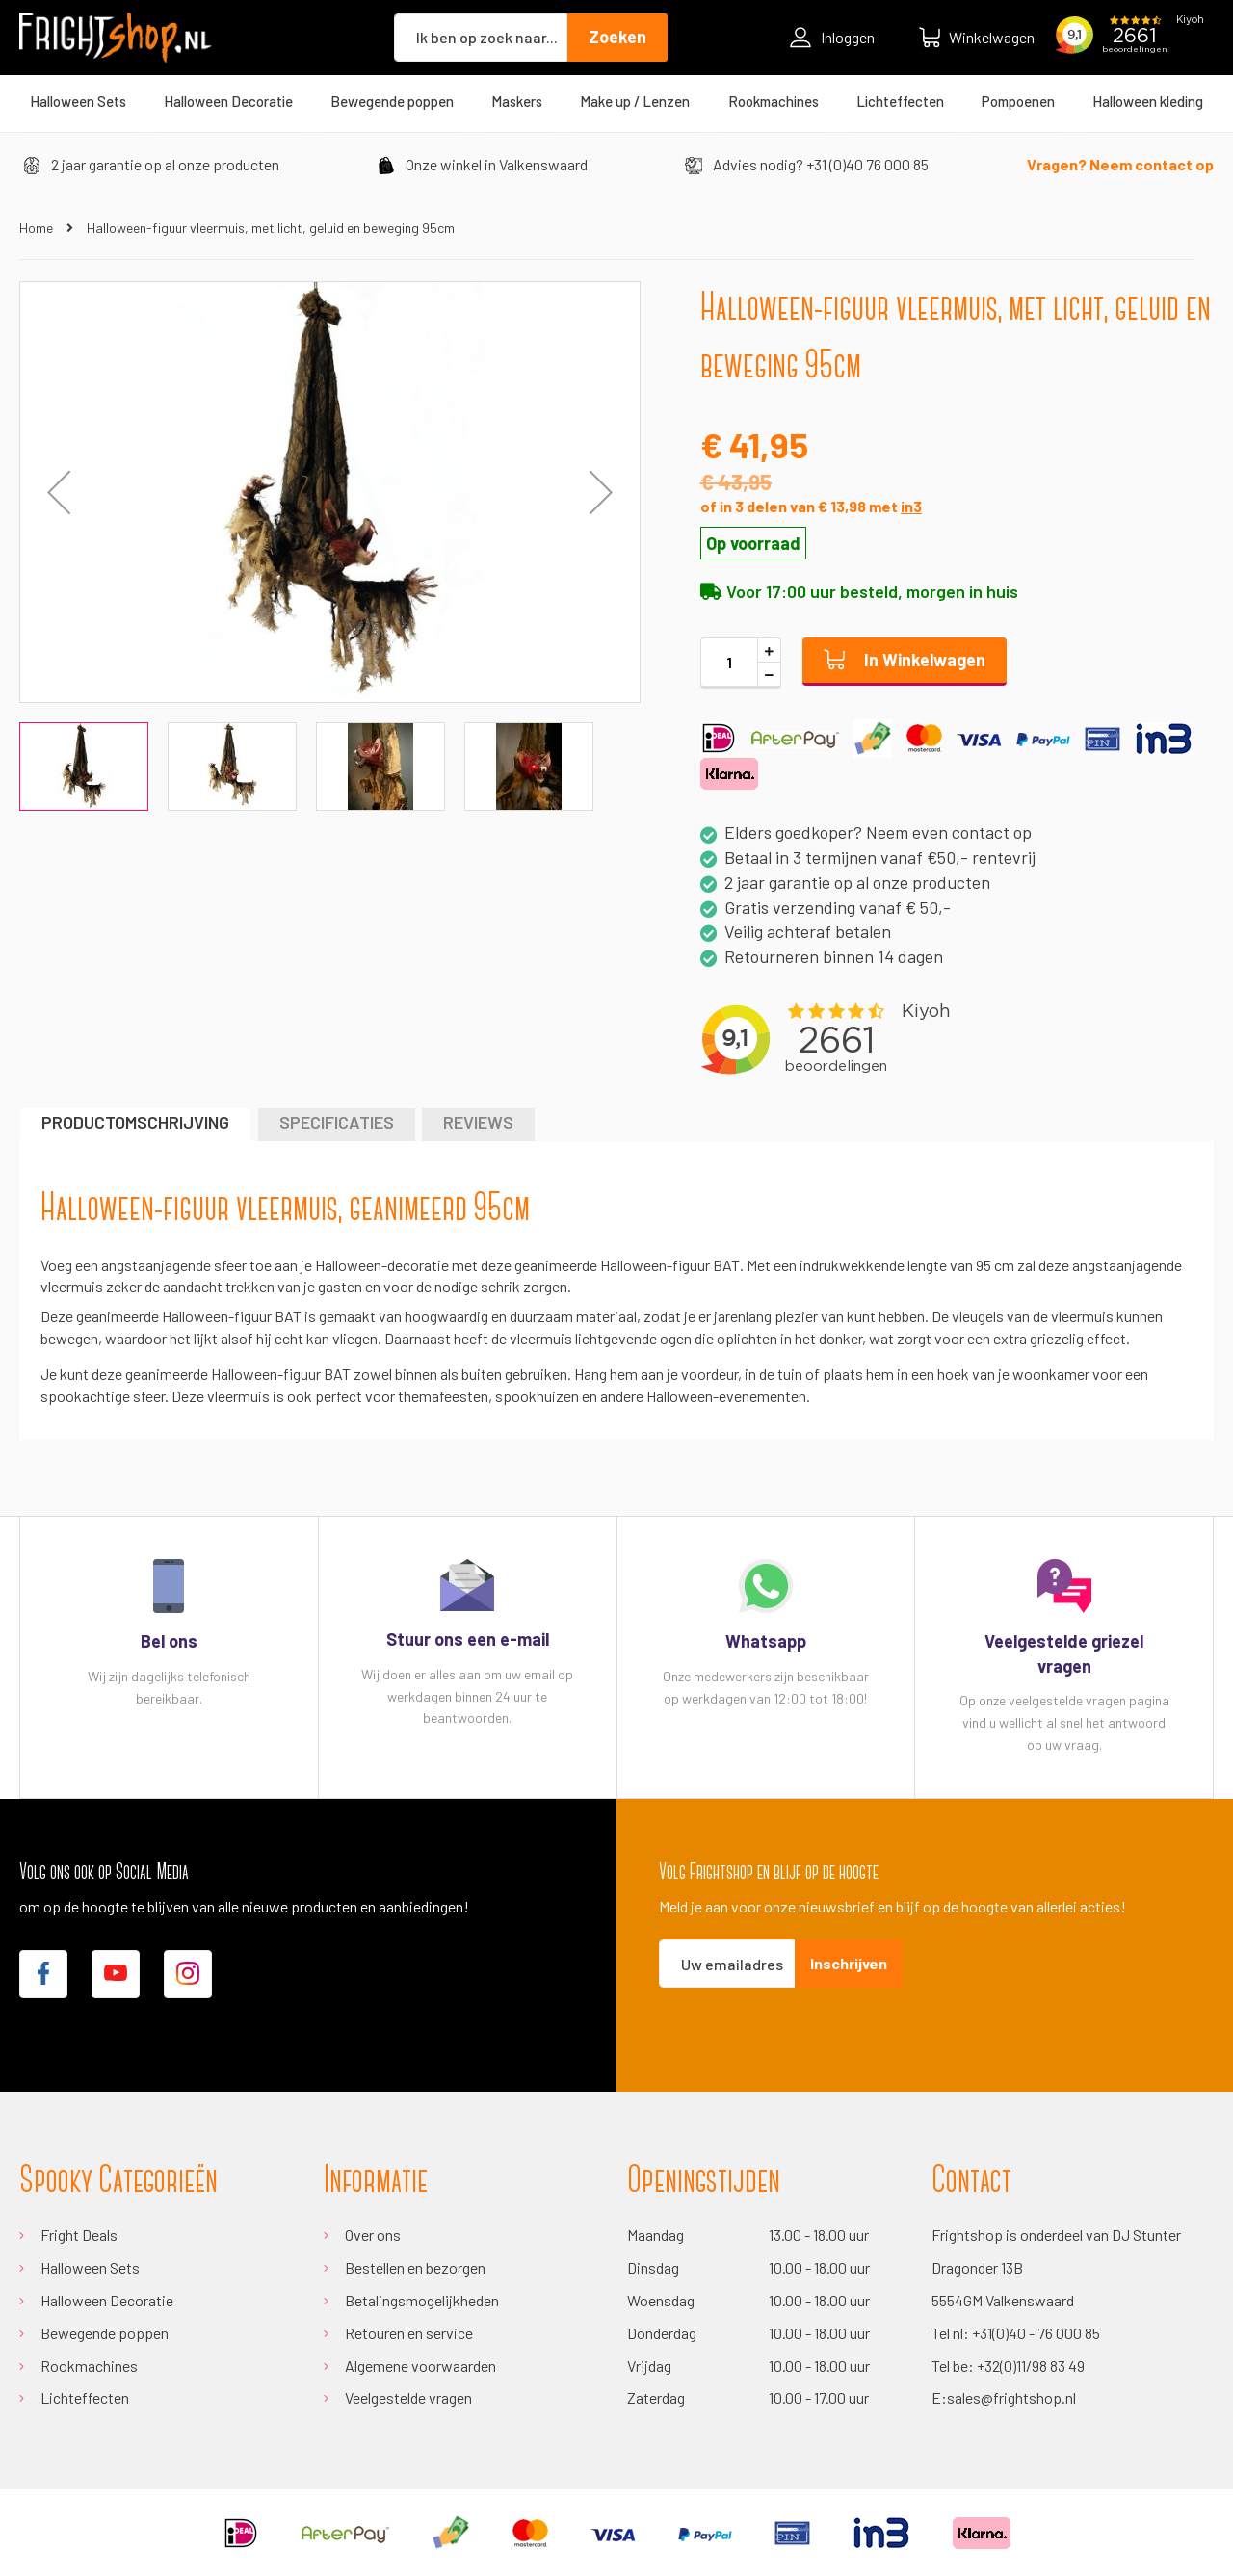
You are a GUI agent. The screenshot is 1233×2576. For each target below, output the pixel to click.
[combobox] (480, 37)
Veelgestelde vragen (408, 2397)
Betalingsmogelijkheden (422, 2300)
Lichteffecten (84, 2397)
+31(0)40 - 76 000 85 (1036, 2333)
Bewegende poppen (104, 2333)
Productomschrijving (135, 1121)
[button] (58, 492)
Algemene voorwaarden (420, 2365)
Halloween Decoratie (106, 2300)
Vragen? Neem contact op (1120, 164)
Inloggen (832, 37)
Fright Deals (79, 2234)
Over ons (373, 2234)
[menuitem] (78, 101)
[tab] (135, 1124)
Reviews (478, 1121)
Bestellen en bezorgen (415, 2267)
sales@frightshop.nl (1011, 2397)
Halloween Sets (90, 2267)
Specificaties (336, 1121)
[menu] (616, 101)
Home (36, 228)
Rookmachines (89, 2365)
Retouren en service (409, 2333)
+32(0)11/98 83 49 (1031, 2365)
